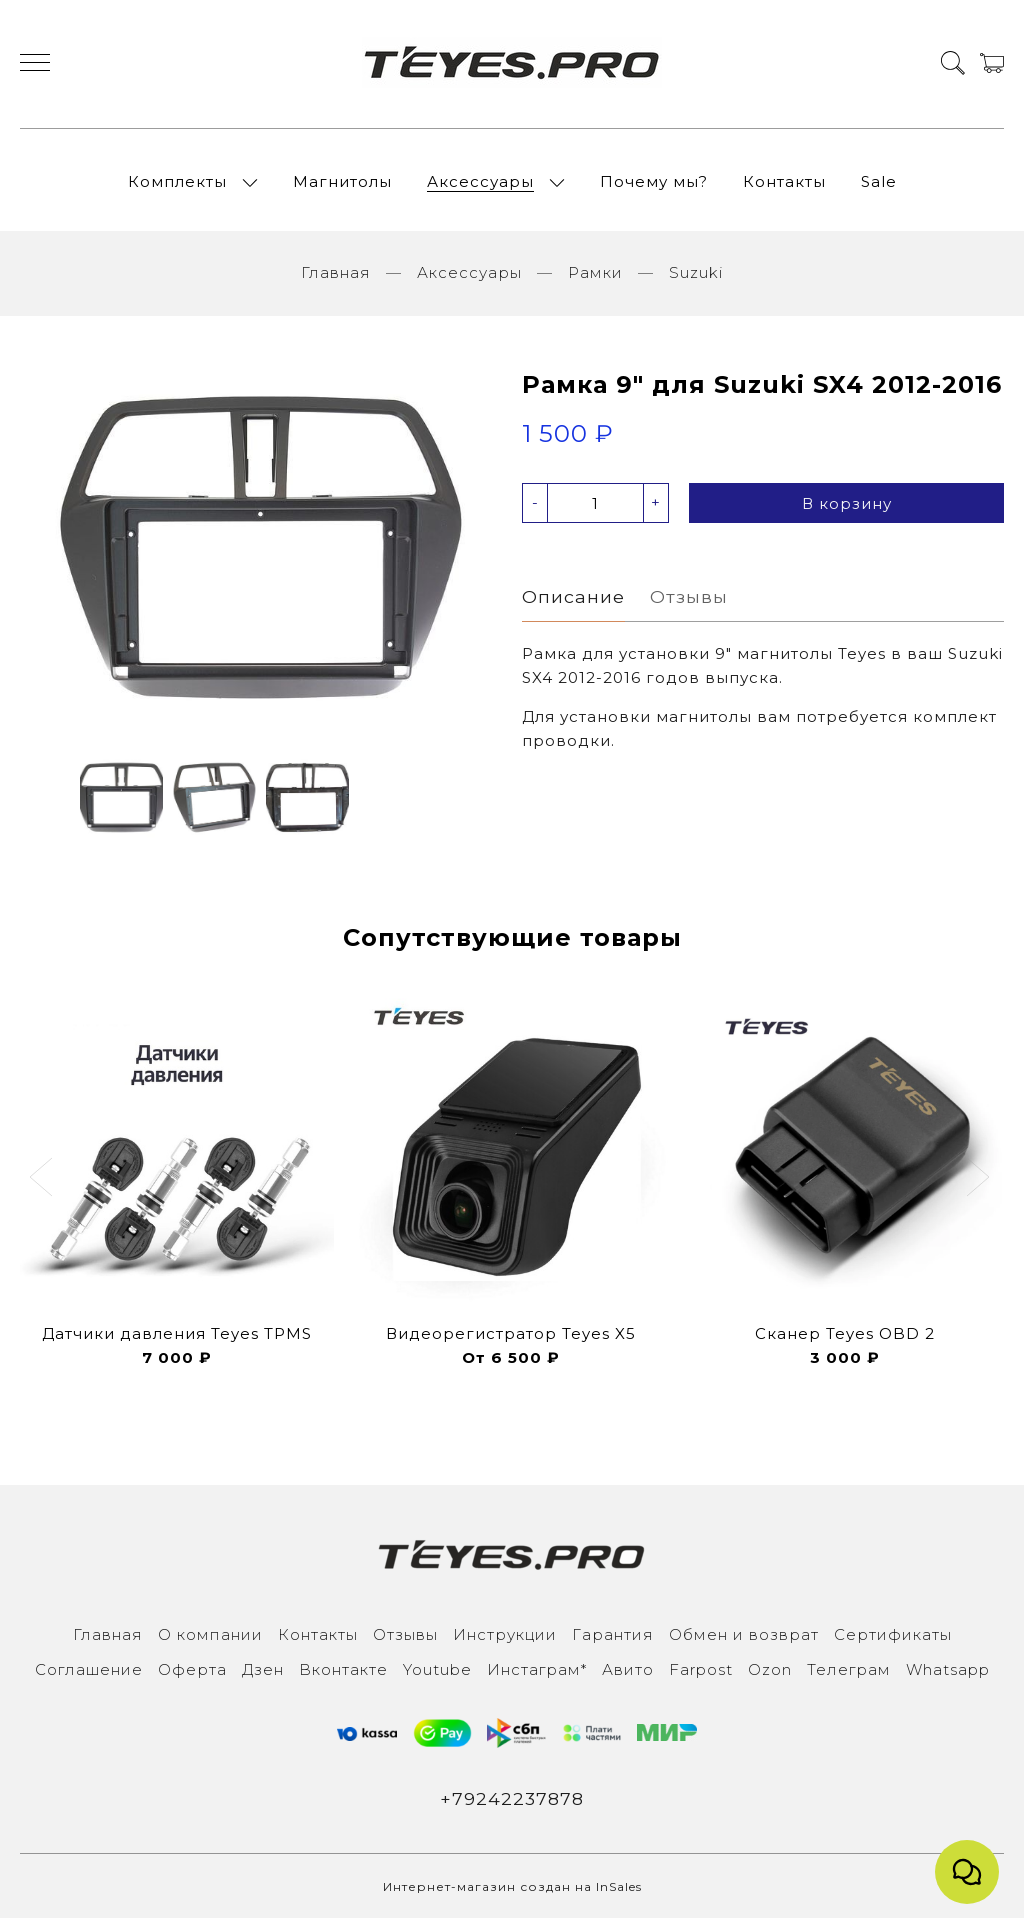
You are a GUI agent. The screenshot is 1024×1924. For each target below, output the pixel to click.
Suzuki (696, 278)
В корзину (847, 509)
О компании (210, 1639)
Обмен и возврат (744, 1639)
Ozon (770, 1674)
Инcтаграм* (537, 1674)
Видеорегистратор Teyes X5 (511, 1338)
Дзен (263, 1674)
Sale (879, 184)
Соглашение (89, 1674)
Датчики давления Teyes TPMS (177, 1338)
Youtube (437, 1674)
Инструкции (505, 1639)
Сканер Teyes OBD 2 (845, 1338)
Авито (628, 1674)
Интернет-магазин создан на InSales (512, 1892)
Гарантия (613, 1639)
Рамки (595, 278)
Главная (336, 278)
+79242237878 (512, 1804)
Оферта (192, 1674)
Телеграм (849, 1674)
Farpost (701, 1674)
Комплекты (177, 184)
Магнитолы (342, 184)
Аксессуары (480, 184)
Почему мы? (654, 184)
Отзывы (405, 1639)
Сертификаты (893, 1639)
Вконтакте (343, 1674)
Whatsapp (948, 1674)
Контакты (784, 184)
